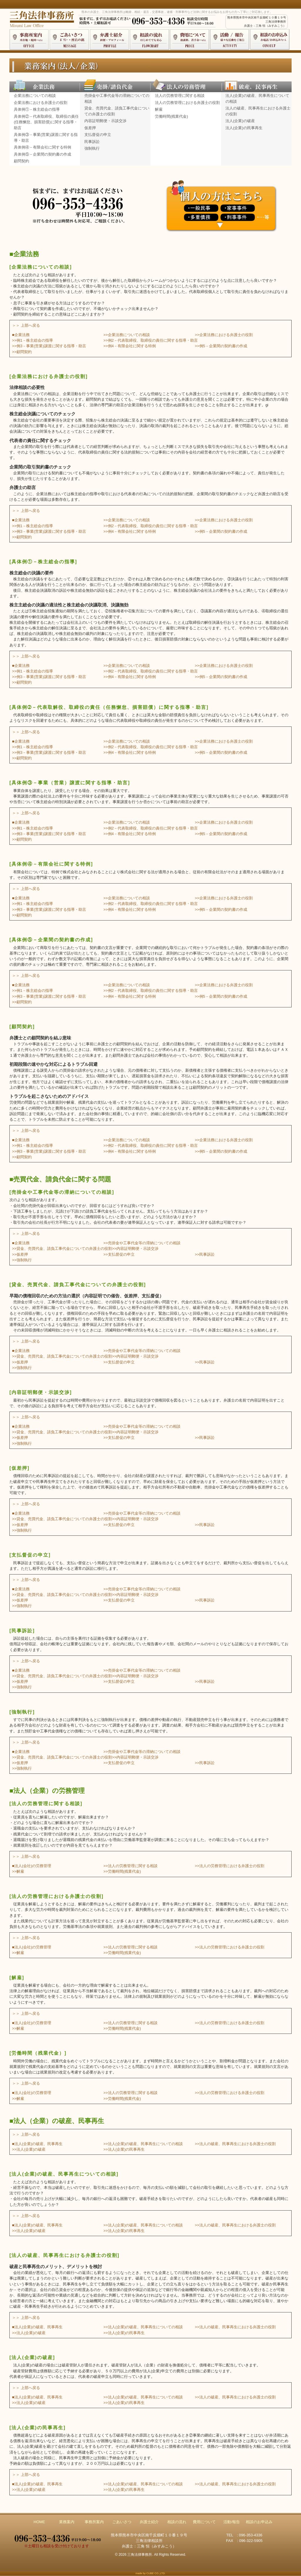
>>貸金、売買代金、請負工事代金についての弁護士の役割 (62, 1248)
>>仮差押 (20, 1254)
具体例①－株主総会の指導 (37, 109)
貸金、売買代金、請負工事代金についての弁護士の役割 (116, 111)
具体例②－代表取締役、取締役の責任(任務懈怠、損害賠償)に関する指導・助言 (46, 122)
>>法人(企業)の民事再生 (124, 2149)
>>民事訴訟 (205, 1254)
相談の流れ (176, 2522)
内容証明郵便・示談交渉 (105, 121)
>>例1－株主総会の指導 (32, 340)
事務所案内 (94, 2522)
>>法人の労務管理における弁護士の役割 (229, 1866)
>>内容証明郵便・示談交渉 (135, 1248)
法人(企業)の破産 (240, 121)
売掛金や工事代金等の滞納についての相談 (116, 98)
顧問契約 (21, 161)
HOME (39, 2522)
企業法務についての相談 (35, 95)
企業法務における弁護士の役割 (40, 102)
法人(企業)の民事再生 (243, 128)
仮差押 (90, 128)
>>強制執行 (22, 1260)
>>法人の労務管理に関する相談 (130, 1866)
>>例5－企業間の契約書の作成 (221, 346)
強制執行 (92, 148)
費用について (204, 2522)
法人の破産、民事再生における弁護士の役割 (257, 111)
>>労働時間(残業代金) (122, 1871)
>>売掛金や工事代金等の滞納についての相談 (141, 1243)
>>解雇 (18, 1871)
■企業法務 (21, 335)
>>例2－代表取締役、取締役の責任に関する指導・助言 (150, 340)
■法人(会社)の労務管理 (31, 1866)
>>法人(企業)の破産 (29, 2149)
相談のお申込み (259, 2522)
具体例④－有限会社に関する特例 (42, 147)
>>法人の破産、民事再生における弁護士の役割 (235, 2144)
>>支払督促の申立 (119, 1254)
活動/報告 (231, 2522)
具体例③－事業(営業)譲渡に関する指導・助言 (46, 137)
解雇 (159, 109)
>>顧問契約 (22, 352)
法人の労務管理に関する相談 (180, 95)
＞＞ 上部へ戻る (26, 325)
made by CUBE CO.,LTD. (150, 2573)
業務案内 (66, 2522)
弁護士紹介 (149, 2522)
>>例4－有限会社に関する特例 (129, 346)
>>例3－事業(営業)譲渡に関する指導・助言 (49, 346)
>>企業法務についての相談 (126, 335)
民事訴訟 (92, 141)
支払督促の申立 (97, 134)
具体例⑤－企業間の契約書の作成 (42, 154)
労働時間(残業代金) (171, 116)
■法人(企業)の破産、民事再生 (37, 2144)
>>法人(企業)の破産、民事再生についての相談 (143, 2144)
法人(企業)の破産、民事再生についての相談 (257, 98)
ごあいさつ (121, 2522)
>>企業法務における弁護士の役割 (224, 335)
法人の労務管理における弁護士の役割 (187, 102)
